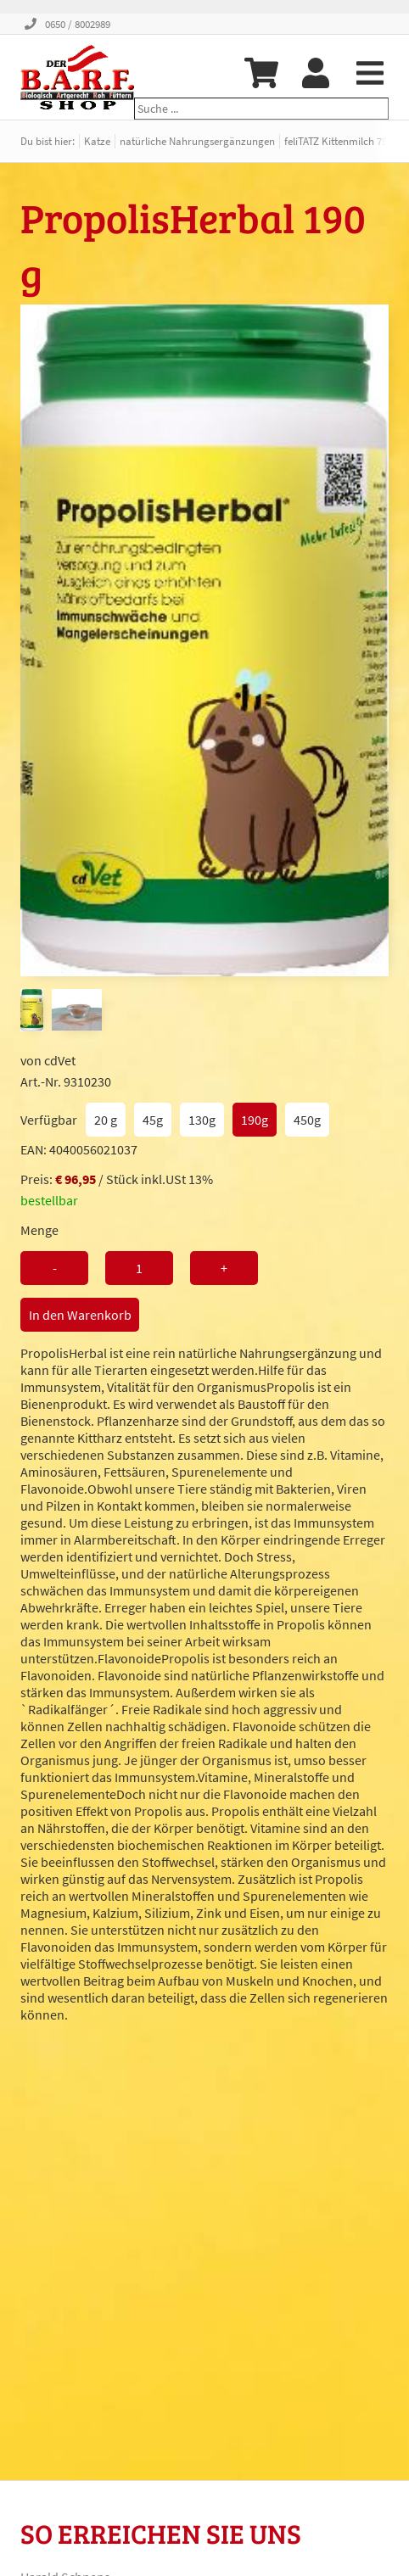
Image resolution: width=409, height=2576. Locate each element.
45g (153, 1119)
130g (202, 1119)
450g (307, 1119)
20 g (105, 1119)
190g (254, 1119)
